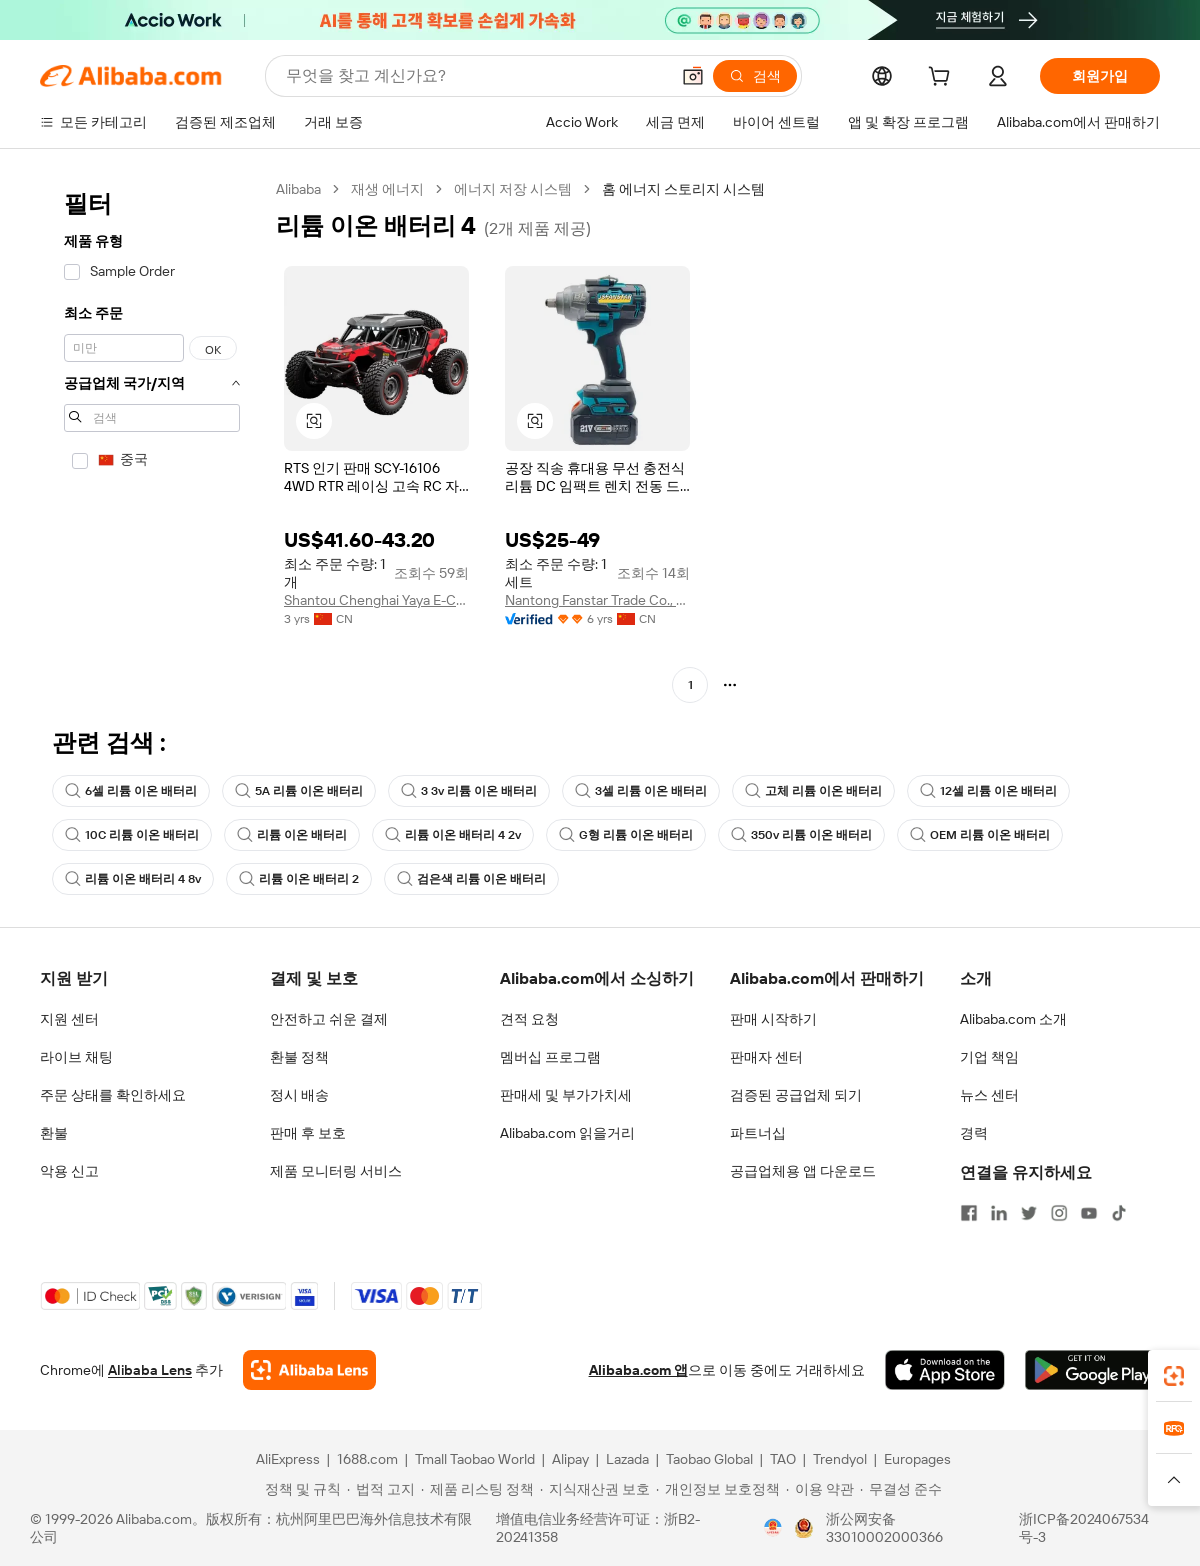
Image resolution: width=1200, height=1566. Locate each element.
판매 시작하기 (773, 1019)
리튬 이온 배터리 (292, 835)
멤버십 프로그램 (550, 1057)
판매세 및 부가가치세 (566, 1095)
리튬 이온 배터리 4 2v (453, 835)
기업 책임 (989, 1057)
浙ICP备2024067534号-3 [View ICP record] (1084, 1528)
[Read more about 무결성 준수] (901, 1489)
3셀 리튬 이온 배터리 (641, 791)
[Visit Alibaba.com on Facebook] (969, 1213)
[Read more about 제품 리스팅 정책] (477, 1489)
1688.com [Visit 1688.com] (367, 1459)
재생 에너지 (387, 189)
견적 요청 (529, 1019)
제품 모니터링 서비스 (336, 1171)
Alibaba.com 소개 (1013, 1019)
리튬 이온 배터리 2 (299, 879)
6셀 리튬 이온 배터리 (131, 791)
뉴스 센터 (989, 1095)
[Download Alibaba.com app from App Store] (945, 1370)
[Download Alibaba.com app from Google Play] (1092, 1370)
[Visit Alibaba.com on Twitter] (1029, 1213)
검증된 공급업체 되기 (796, 1095)
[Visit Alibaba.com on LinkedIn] (999, 1213)
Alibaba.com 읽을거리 (567, 1133)
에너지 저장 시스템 (513, 189)
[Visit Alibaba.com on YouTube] (1089, 1213)
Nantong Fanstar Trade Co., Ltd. (597, 600)
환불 (54, 1133)
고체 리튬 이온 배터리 (813, 791)
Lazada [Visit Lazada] (627, 1459)
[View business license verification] (773, 1528)
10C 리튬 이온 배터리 (132, 835)
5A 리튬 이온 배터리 (299, 791)
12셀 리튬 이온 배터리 (988, 791)
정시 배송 (299, 1095)
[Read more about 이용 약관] (820, 1489)
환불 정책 (299, 1057)
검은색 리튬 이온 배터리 (471, 879)
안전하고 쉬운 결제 (329, 1019)
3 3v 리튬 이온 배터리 (469, 791)
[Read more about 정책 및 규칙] (300, 1489)
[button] (693, 76)
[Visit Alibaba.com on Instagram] (1059, 1213)
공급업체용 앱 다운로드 (803, 1171)
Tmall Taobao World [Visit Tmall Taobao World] (475, 1459)
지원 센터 (69, 1019)
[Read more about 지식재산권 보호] (595, 1489)
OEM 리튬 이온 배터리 (980, 835)
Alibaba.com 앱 (638, 1370)
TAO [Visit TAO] (783, 1459)
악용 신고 (69, 1171)
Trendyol (840, 1459)
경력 (974, 1133)
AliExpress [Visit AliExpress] (288, 1459)
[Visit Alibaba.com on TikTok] (1119, 1213)
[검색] (755, 76)
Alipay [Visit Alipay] (570, 1459)
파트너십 (758, 1133)
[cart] (943, 79)
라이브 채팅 (76, 1057)
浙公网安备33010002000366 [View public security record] (884, 1528)
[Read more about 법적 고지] (381, 1489)
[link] (1174, 1376)
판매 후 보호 (308, 1133)
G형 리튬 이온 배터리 (626, 835)
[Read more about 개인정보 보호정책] (718, 1489)
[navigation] (152, 439)
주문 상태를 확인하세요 (113, 1095)
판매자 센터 (766, 1057)
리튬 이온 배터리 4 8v (133, 879)
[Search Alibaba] (475, 76)
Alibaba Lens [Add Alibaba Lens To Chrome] (150, 1370)
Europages (917, 1459)
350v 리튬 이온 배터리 (801, 835)
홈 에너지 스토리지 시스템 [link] (683, 189)
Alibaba (298, 189)
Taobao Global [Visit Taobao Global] (709, 1459)
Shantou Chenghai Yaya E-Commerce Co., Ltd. (376, 600)
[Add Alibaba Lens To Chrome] (309, 1370)
